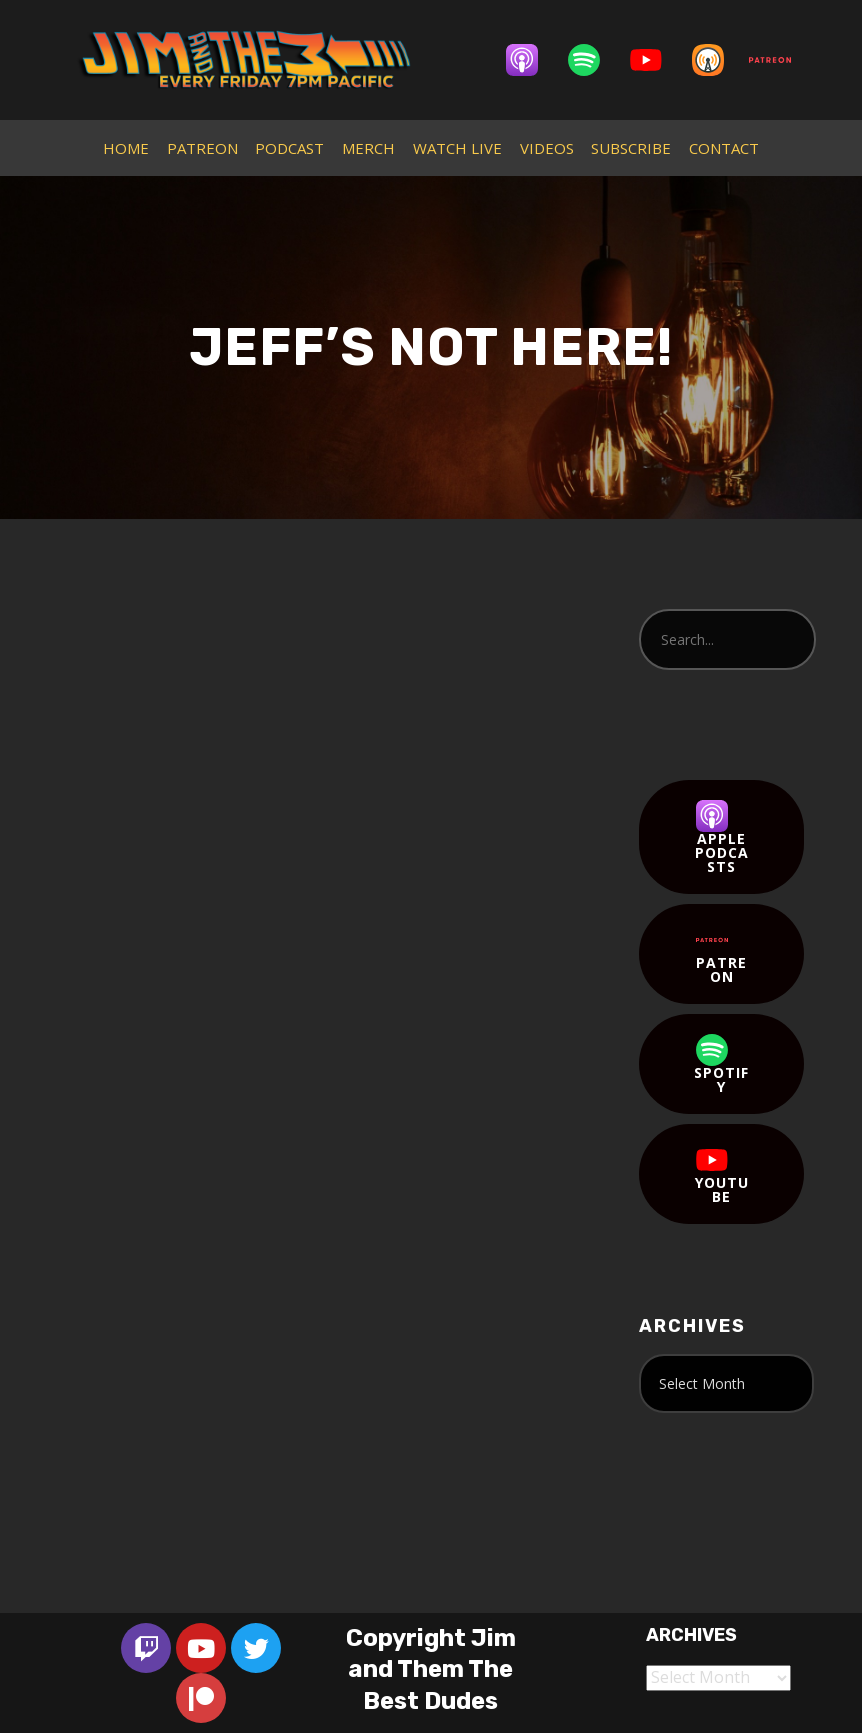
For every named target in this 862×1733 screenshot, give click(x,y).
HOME (126, 148)
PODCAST (289, 148)
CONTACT (724, 148)
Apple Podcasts (722, 838)
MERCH (368, 148)
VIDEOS (547, 148)
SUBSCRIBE (631, 148)
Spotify (721, 1065)
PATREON (202, 148)
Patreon (722, 955)
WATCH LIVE (457, 148)
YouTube (722, 1175)
